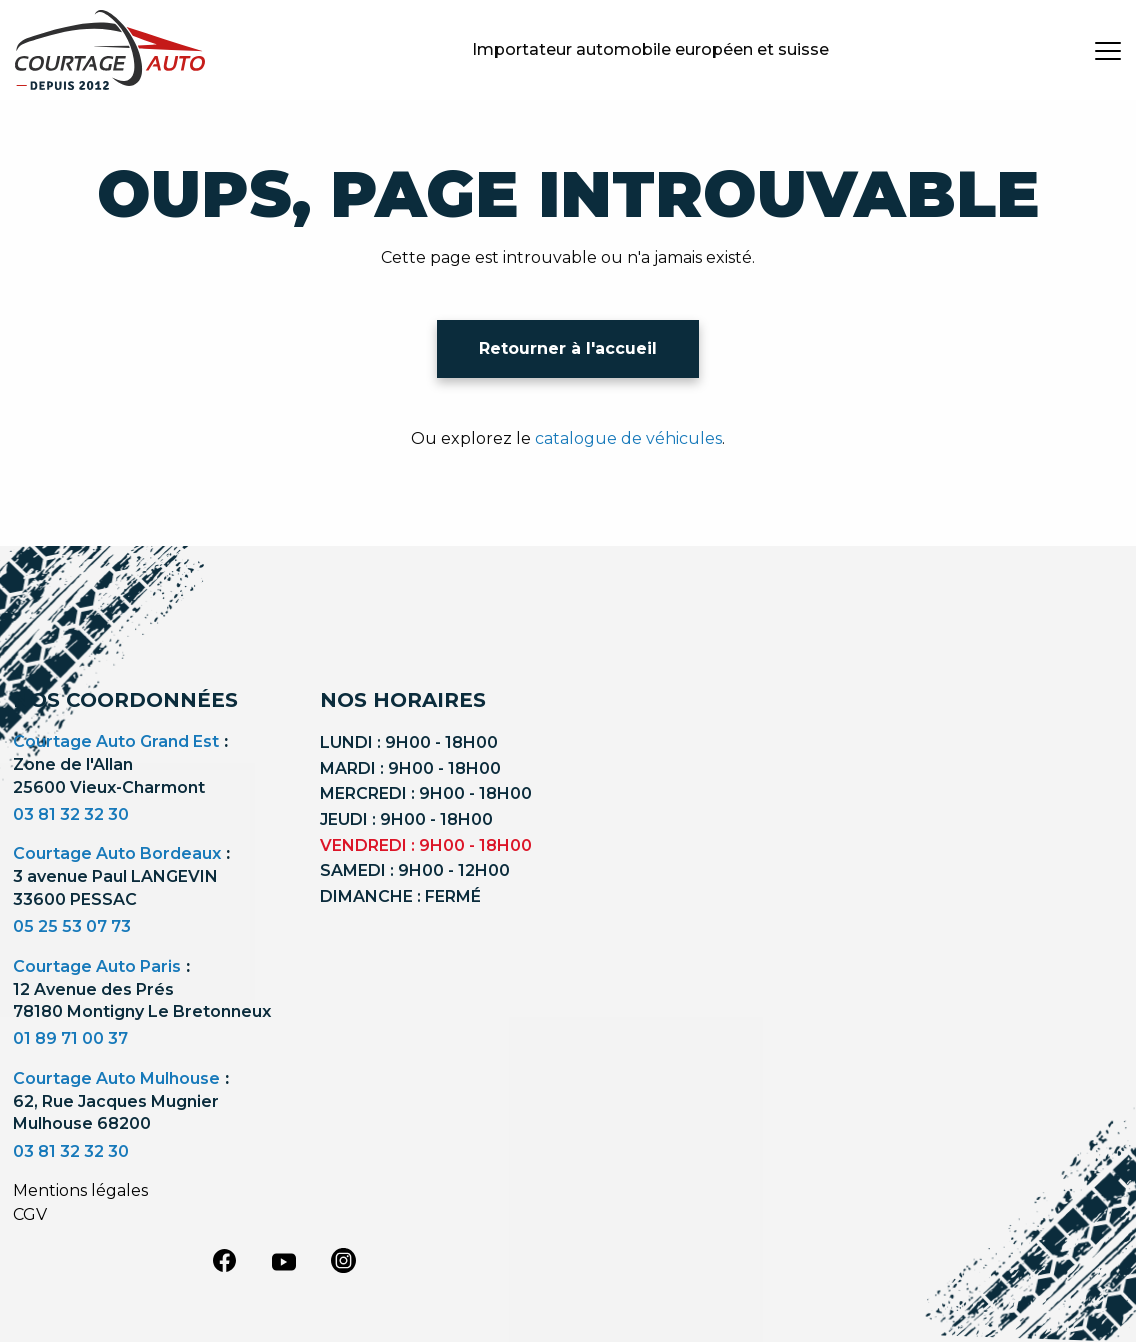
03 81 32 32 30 (71, 814)
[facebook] (224, 1260)
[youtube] (284, 1262)
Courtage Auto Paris (97, 966)
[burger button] (1108, 50)
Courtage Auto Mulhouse (116, 1078)
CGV (30, 1214)
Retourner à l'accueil (568, 348)
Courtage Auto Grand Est (116, 741)
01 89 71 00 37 (70, 1038)
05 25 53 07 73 (72, 926)
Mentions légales (80, 1190)
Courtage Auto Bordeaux (117, 853)
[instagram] (344, 1260)
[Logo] (110, 50)
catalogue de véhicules (628, 438)
